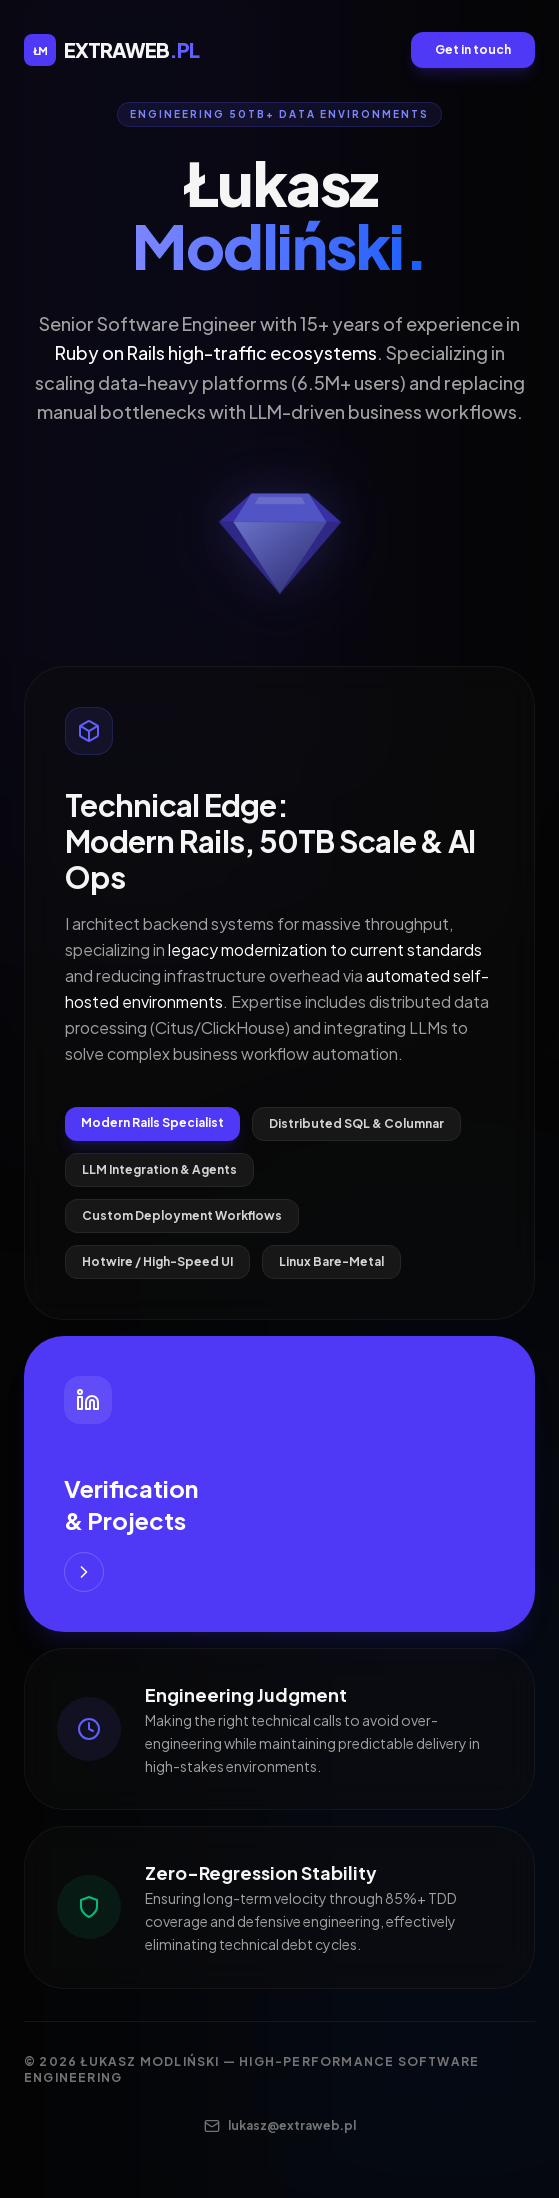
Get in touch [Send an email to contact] (473, 49)
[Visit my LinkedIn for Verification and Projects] (279, 1484)
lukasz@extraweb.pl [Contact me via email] (280, 2126)
